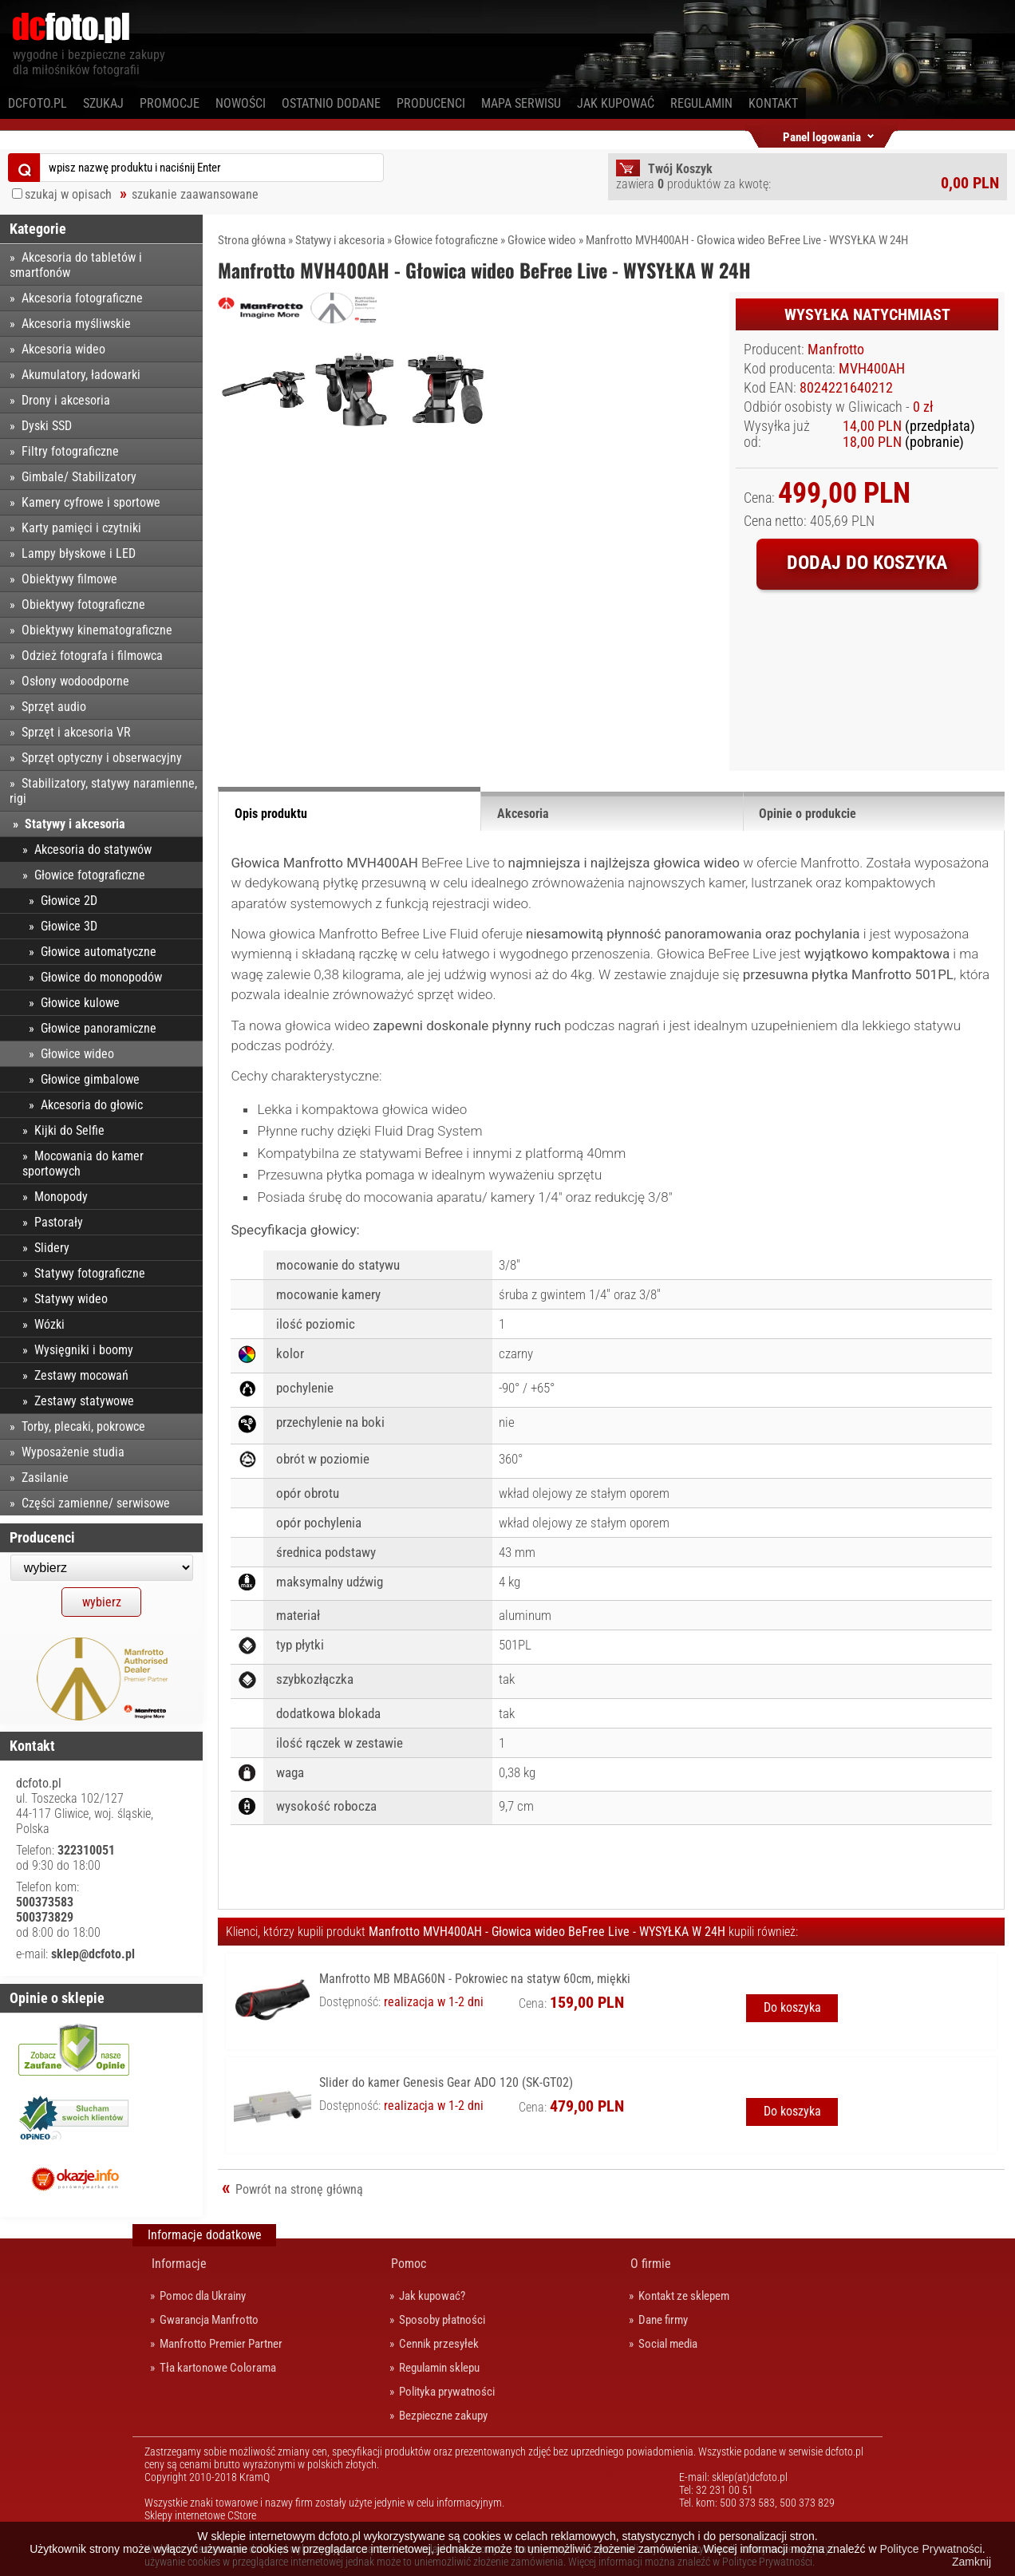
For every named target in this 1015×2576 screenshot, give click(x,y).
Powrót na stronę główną (299, 2189)
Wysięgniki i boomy (83, 1349)
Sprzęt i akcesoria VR (76, 732)
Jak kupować (615, 103)
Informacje (179, 2263)
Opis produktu (271, 813)
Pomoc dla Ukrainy (203, 2296)
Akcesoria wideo (63, 349)
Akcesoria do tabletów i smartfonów (76, 265)
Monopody (61, 1196)
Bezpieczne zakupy (443, 2415)
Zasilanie (45, 1477)
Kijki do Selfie (69, 1130)
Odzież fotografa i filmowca (92, 655)
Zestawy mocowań (81, 1375)
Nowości (240, 103)
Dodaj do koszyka (867, 562)
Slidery (51, 1247)
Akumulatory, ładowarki (81, 374)
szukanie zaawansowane (195, 194)
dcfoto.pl (37, 103)
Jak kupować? (432, 2296)
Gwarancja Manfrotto (209, 2320)
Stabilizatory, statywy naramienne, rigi (103, 791)
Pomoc (408, 2263)
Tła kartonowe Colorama (218, 2368)
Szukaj (103, 103)
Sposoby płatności (442, 2320)
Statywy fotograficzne (89, 1273)
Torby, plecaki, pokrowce (83, 1426)
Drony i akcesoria (66, 400)
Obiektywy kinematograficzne (97, 630)
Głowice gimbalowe (90, 1079)
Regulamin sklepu (439, 2368)
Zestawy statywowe (84, 1401)
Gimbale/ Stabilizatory (79, 476)
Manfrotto (836, 350)
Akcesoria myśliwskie (76, 323)
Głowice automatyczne (98, 951)
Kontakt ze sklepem (683, 2296)
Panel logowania (822, 134)
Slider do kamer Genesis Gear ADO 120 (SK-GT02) (446, 2082)
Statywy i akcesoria (340, 240)
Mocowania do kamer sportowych (83, 1163)
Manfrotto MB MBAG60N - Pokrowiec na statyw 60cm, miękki (474, 1978)
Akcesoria (523, 813)
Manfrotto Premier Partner (221, 2344)
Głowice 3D (69, 926)
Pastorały (58, 1222)
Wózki (49, 1324)
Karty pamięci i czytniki (81, 527)
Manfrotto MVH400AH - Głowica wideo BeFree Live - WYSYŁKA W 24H (747, 240)
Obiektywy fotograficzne (83, 604)
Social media (667, 2344)
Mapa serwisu (521, 103)
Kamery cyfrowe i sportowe (91, 502)
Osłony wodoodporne (75, 681)
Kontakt (773, 103)
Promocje (169, 103)
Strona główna (252, 240)
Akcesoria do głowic (92, 1104)
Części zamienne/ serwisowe (96, 1503)
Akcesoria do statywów (93, 849)
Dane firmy (663, 2320)
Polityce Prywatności (930, 2548)
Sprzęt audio (54, 706)
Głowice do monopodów (101, 977)
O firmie (650, 2263)
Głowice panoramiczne (98, 1028)
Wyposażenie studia (73, 1452)
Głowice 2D (69, 900)
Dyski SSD (47, 425)
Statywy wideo (71, 1298)
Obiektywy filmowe (69, 579)
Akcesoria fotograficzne (82, 298)
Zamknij (971, 2561)
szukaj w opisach (68, 194)
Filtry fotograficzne (70, 451)
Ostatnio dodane (331, 103)
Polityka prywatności (447, 2391)
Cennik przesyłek (439, 2344)
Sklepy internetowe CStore (200, 2515)
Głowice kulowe (80, 1002)
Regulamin (701, 103)
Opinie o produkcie (807, 813)
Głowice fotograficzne (446, 240)
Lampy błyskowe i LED (79, 553)
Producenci (431, 103)
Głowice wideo (542, 240)
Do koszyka (792, 2007)
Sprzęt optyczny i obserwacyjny (102, 757)
